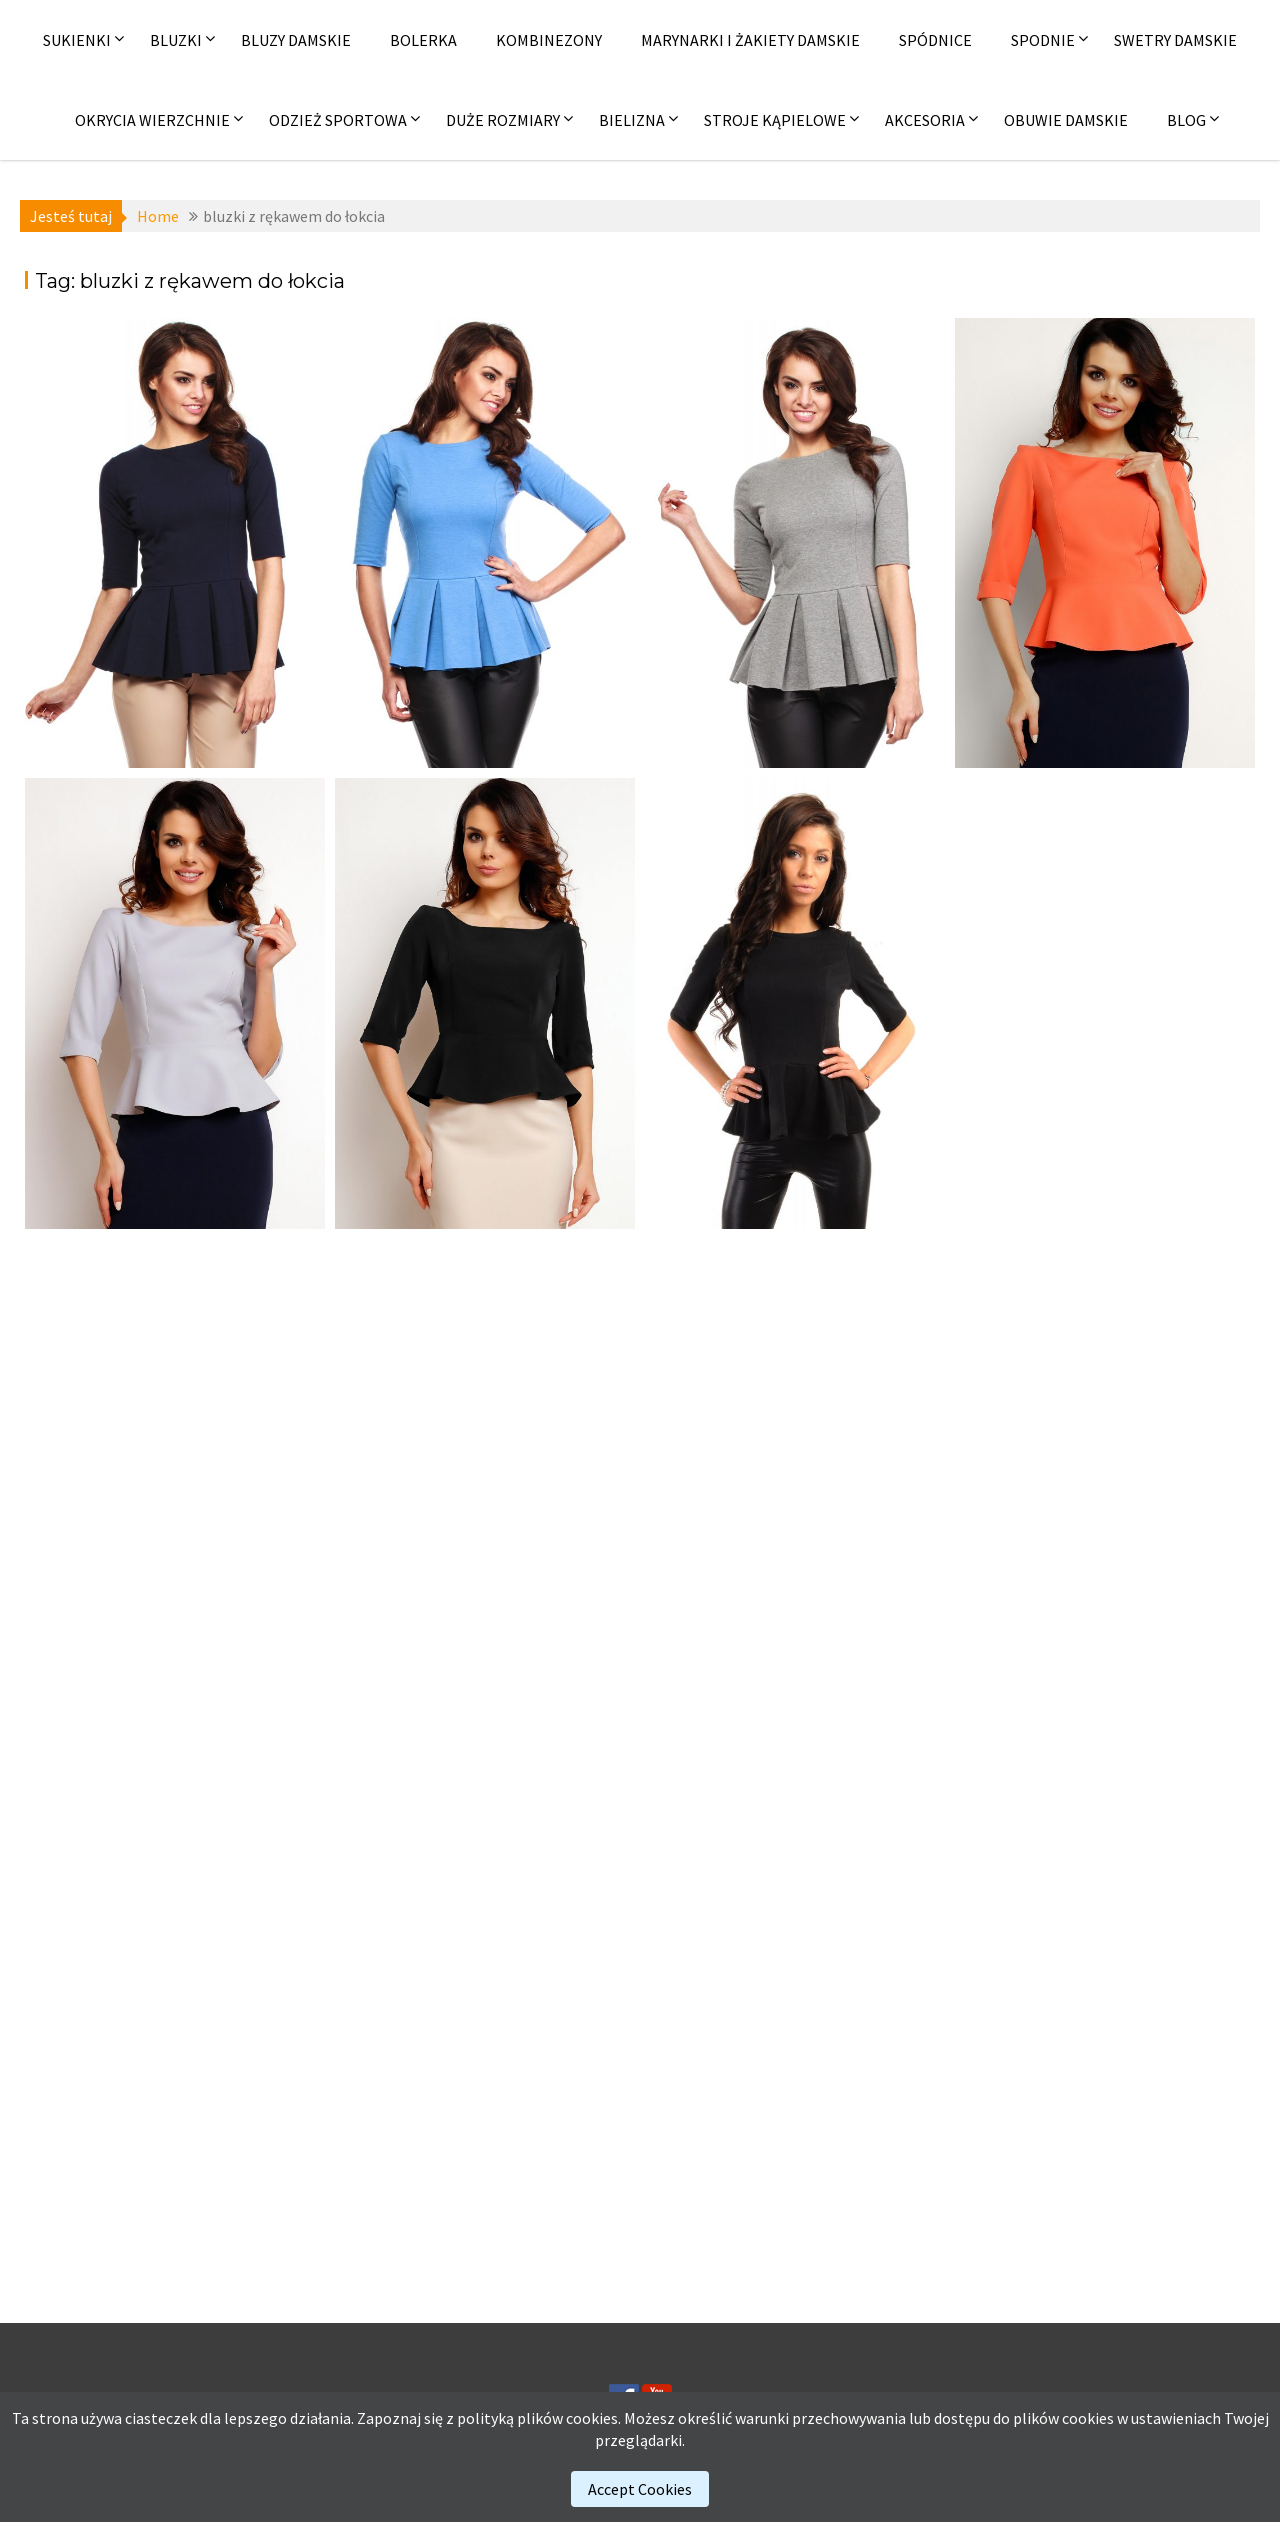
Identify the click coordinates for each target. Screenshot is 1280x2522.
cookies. (593, 2418)
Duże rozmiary (503, 120)
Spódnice (935, 40)
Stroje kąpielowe (775, 120)
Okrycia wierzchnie (152, 120)
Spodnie (1043, 40)
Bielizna (632, 120)
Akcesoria (925, 120)
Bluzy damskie (296, 40)
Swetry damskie (1175, 40)
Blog (1186, 120)
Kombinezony (549, 40)
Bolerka (423, 40)
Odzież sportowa (338, 120)
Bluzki (176, 40)
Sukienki (77, 40)
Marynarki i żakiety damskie (750, 40)
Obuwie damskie (1066, 120)
